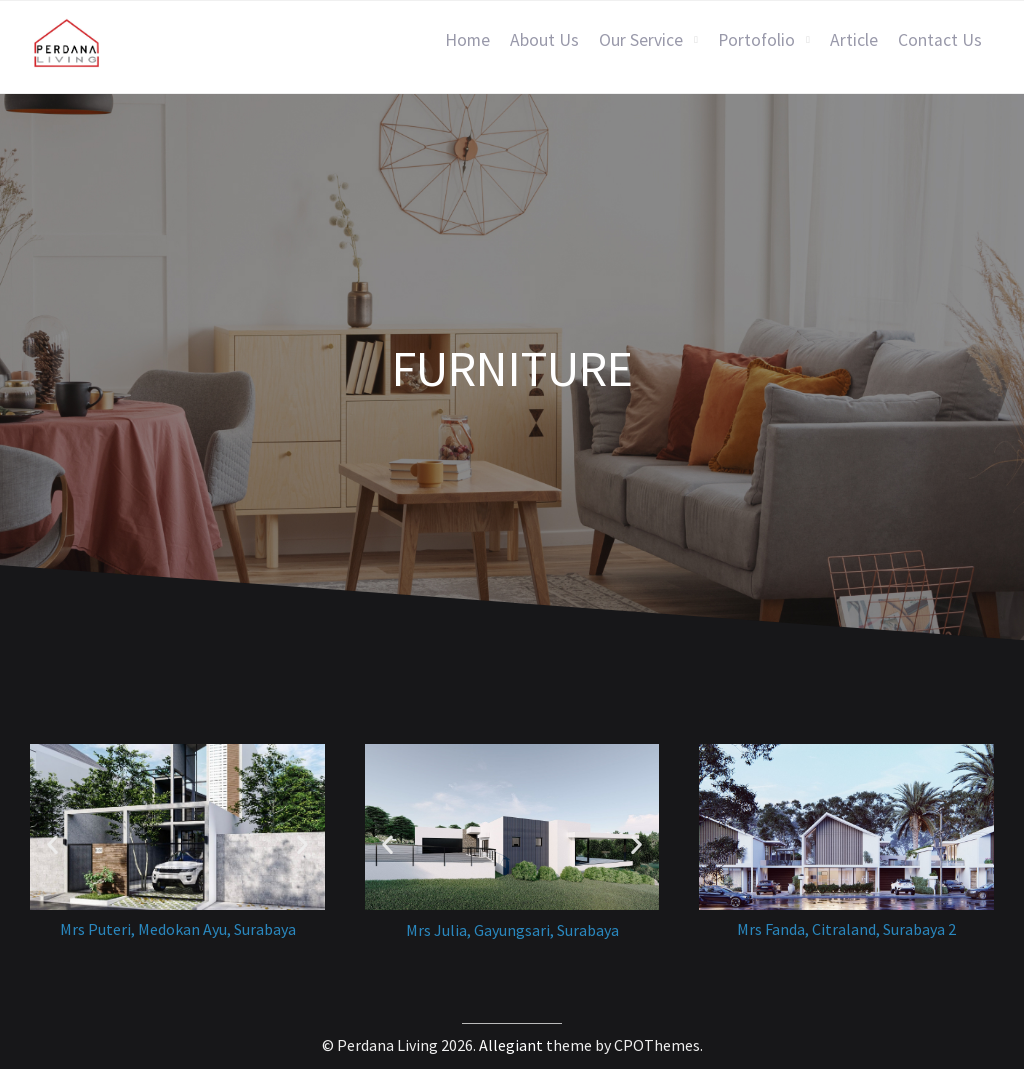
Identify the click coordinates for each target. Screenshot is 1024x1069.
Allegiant (511, 1045)
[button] (52, 843)
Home (467, 40)
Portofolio (756, 40)
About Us (544, 40)
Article (854, 40)
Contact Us (940, 40)
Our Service (641, 40)
